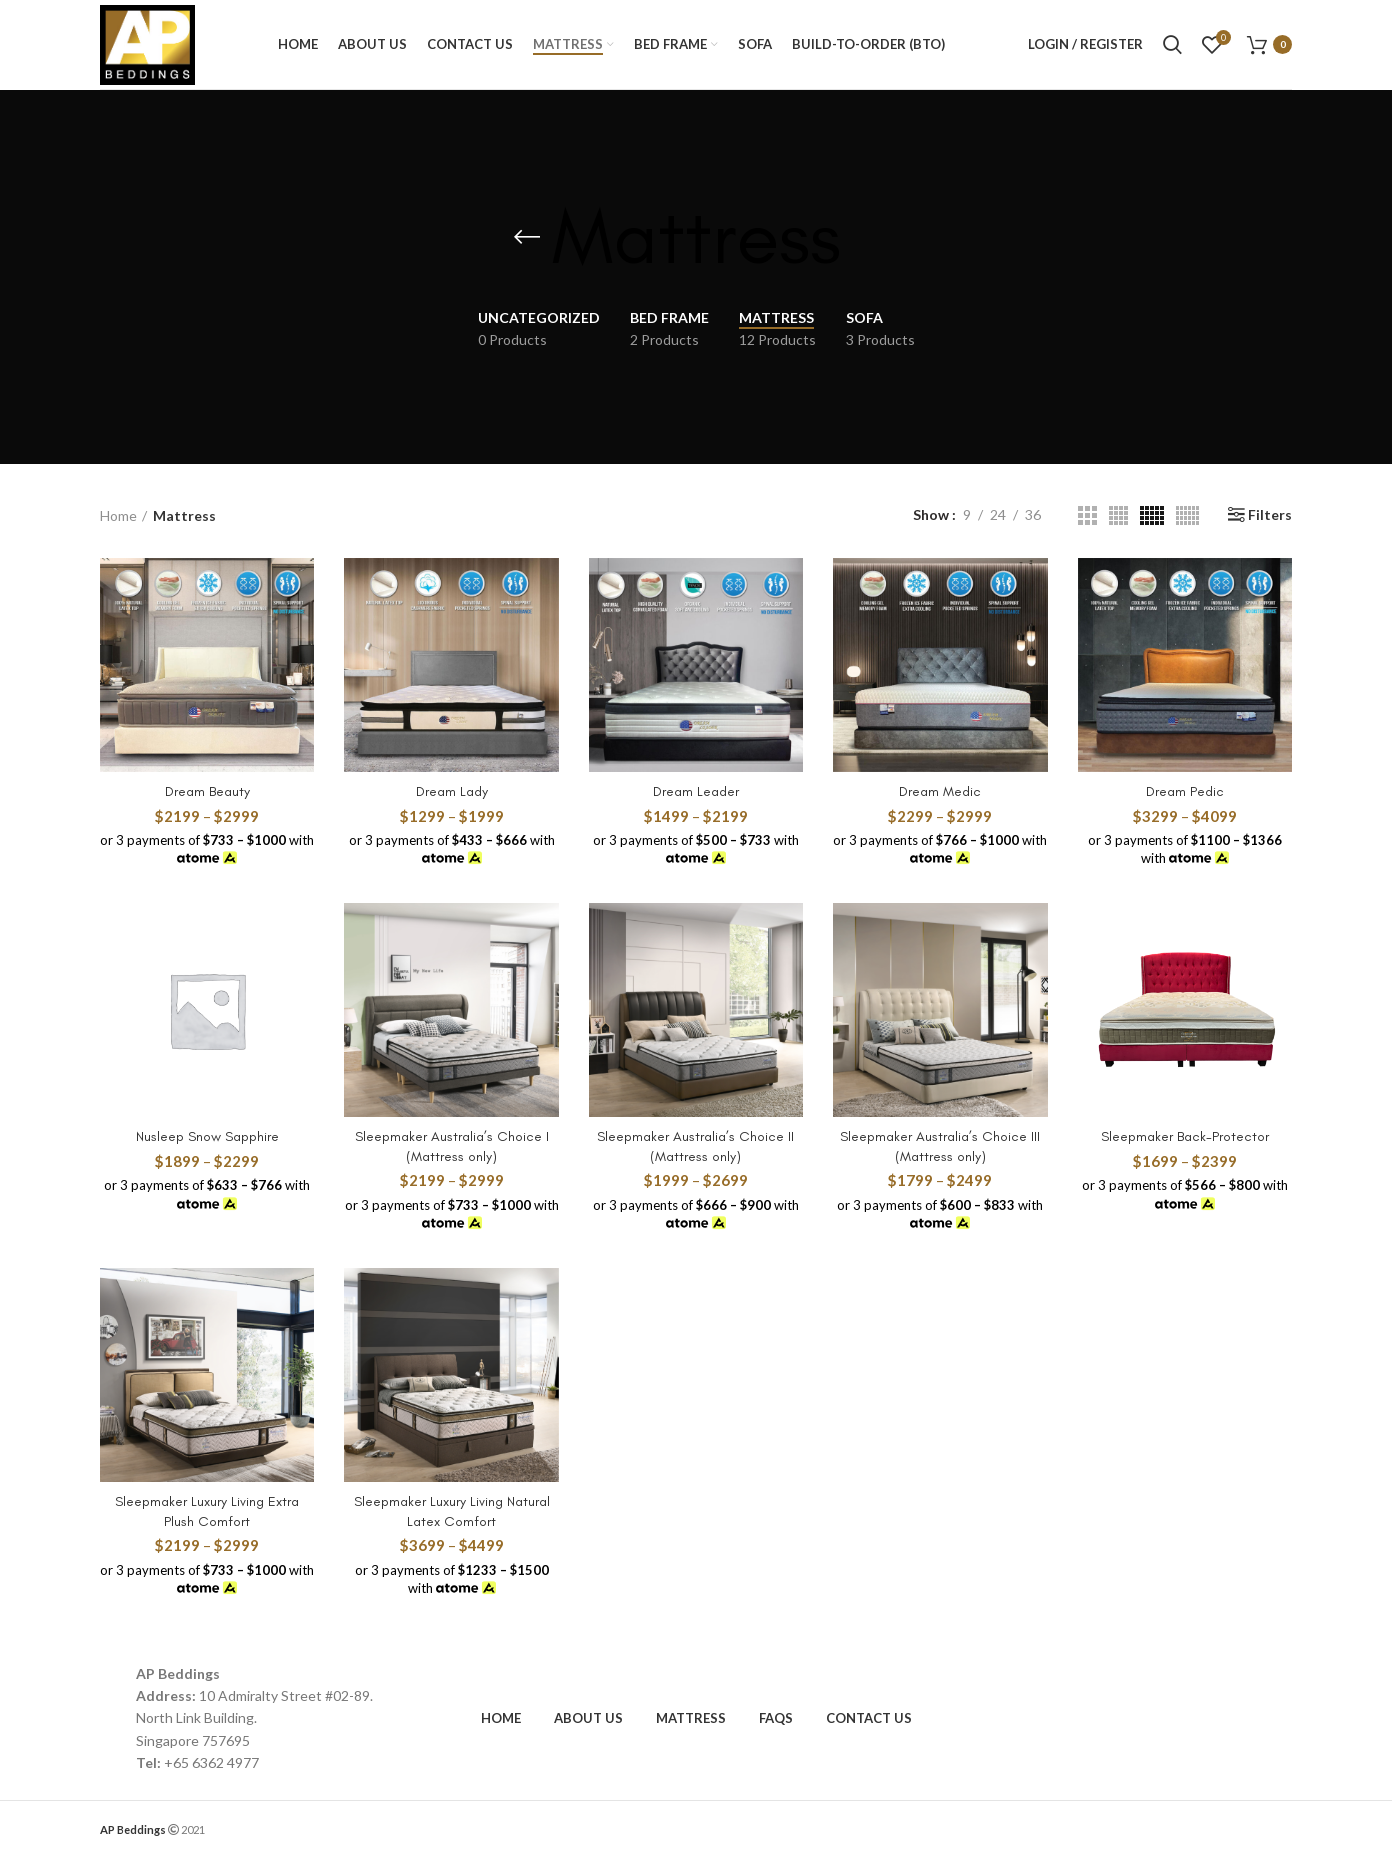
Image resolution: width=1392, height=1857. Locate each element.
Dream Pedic (1185, 791)
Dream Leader (696, 791)
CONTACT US (869, 1718)
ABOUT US (588, 1718)
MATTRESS (691, 1718)
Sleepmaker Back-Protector (1185, 1136)
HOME (501, 1718)
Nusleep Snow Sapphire (207, 1136)
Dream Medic (940, 791)
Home (118, 515)
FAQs (776, 1718)
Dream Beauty (207, 791)
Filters (1270, 515)
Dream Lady (452, 791)
